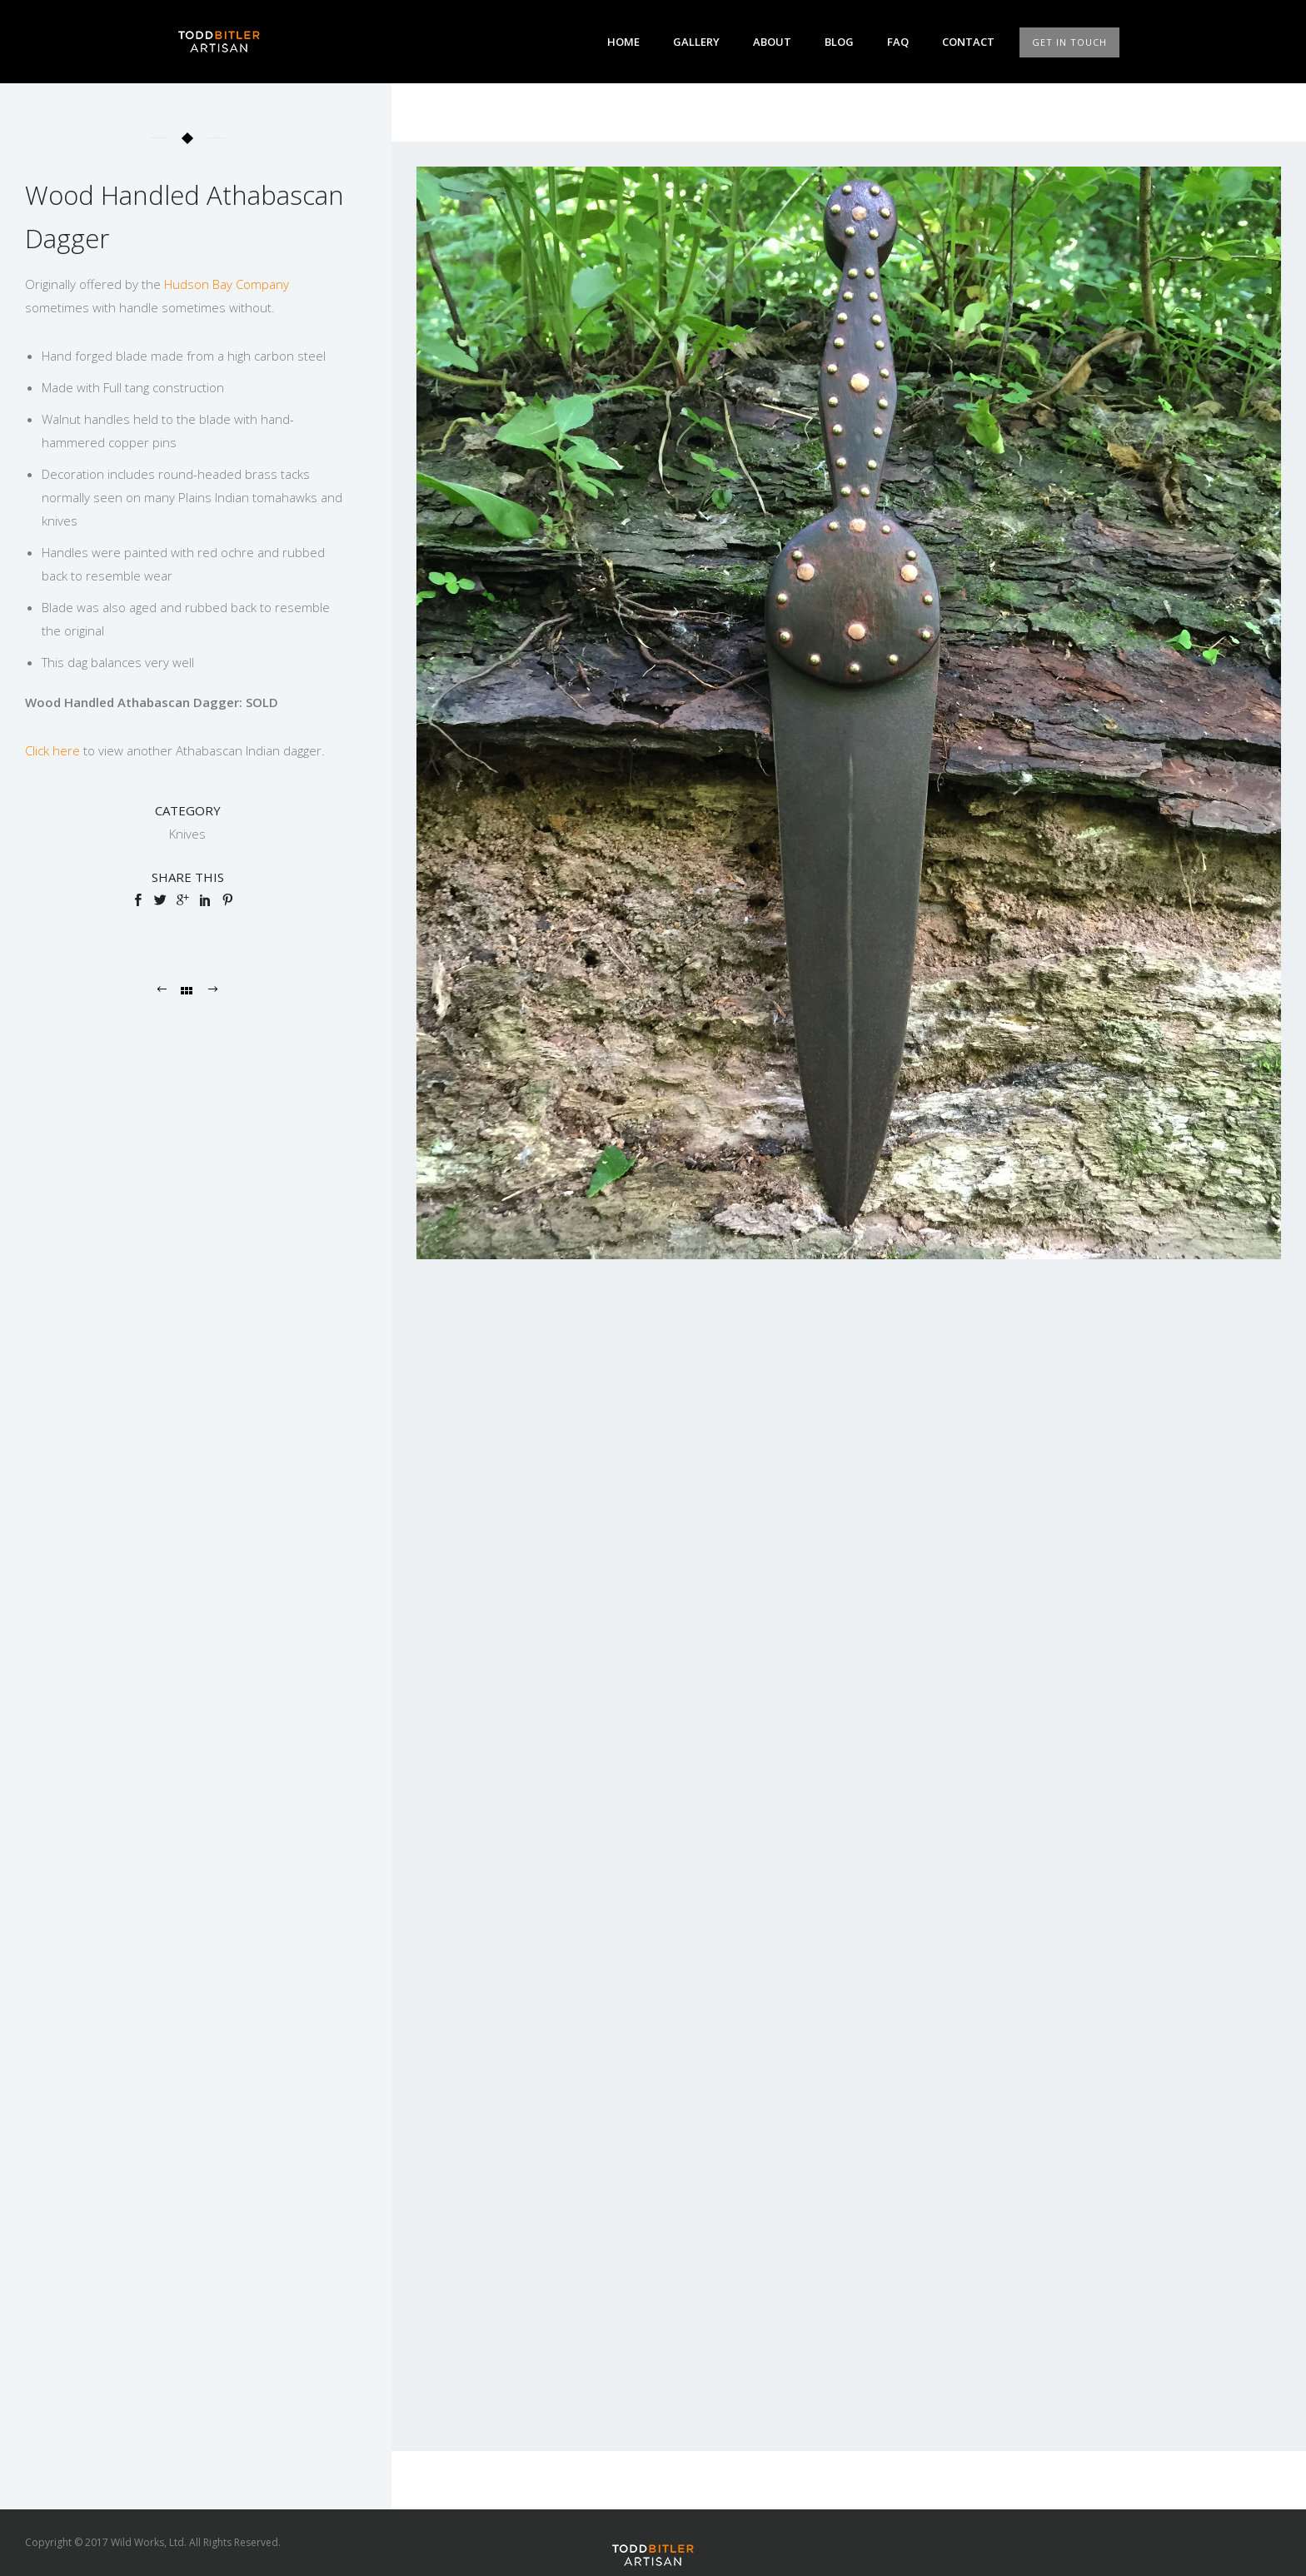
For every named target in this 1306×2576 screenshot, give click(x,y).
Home (623, 41)
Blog (839, 41)
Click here (52, 750)
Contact (968, 41)
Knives (187, 833)
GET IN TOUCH (1069, 42)
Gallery (696, 41)
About (772, 41)
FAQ (898, 41)
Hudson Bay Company (226, 284)
